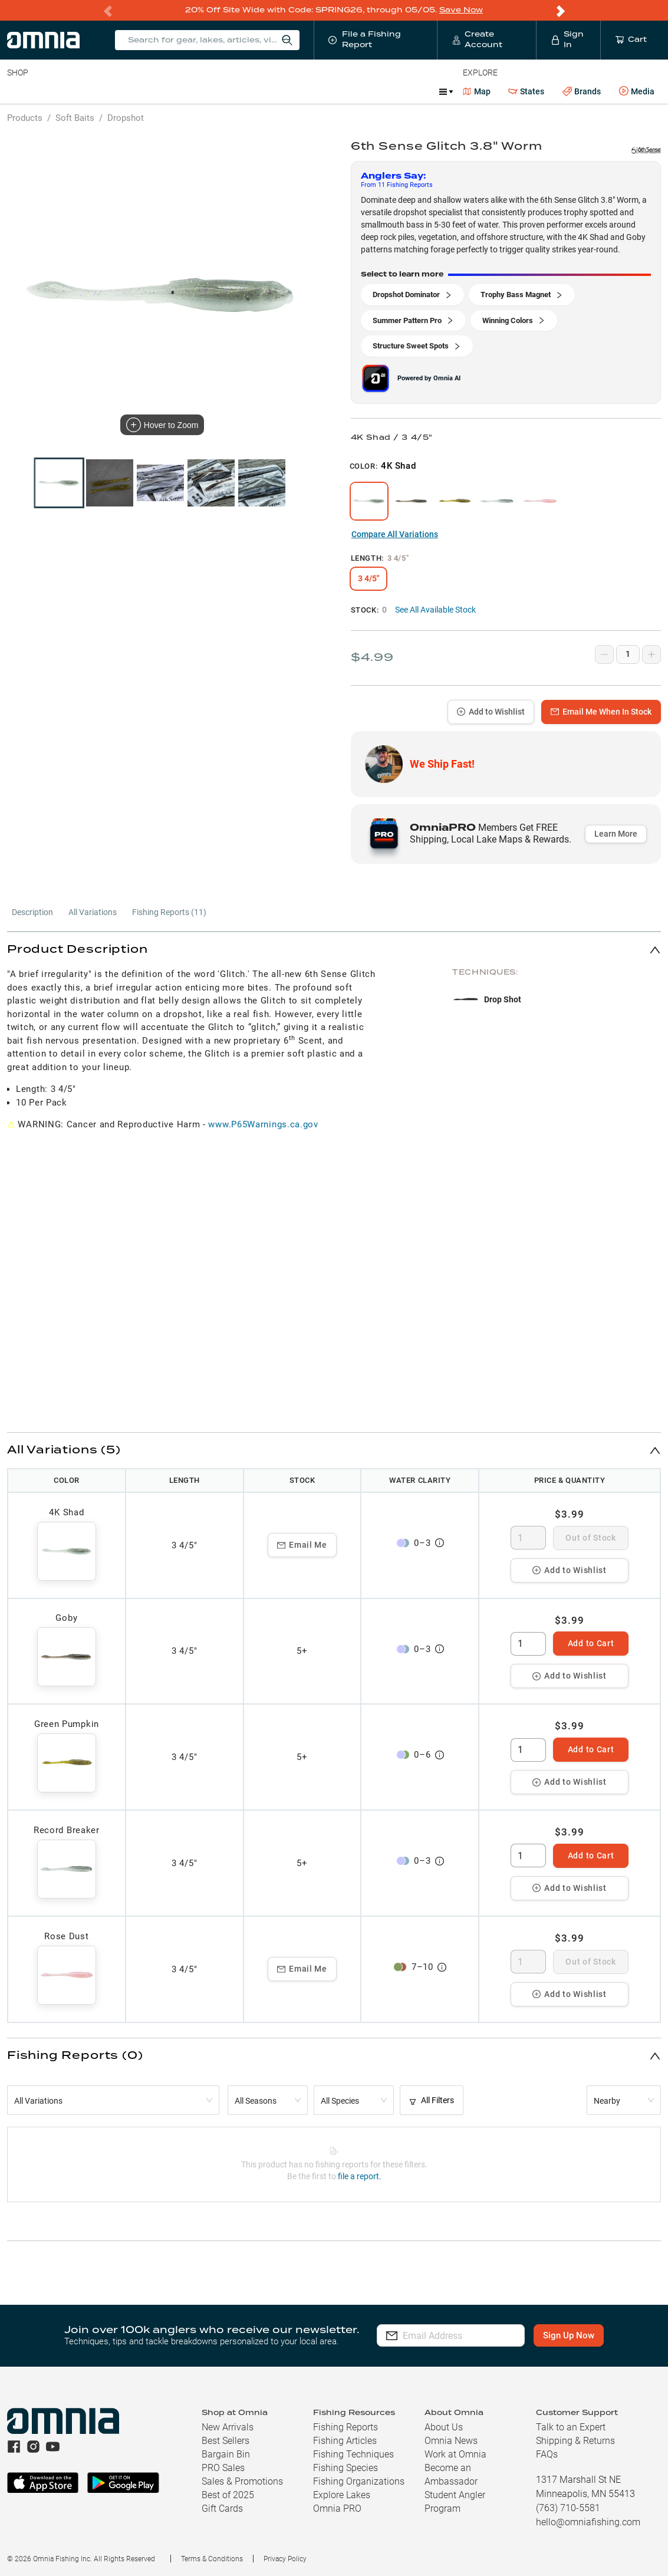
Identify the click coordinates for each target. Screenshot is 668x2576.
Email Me (302, 1544)
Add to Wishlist (491, 711)
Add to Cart (591, 1642)
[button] (334, 949)
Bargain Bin (226, 2453)
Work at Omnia (455, 2453)
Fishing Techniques (353, 2453)
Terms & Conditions (212, 2558)
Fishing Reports (345, 2426)
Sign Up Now (575, 2335)
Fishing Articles (345, 2440)
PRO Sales (223, 2467)
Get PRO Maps (348, 91)
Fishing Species (345, 2467)
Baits (17, 91)
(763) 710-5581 (568, 2507)
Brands (581, 91)
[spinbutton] (528, 1537)
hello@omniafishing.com (588, 2521)
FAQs (547, 2453)
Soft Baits (74, 117)
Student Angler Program (455, 2501)
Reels (129, 91)
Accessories (233, 91)
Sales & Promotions (242, 2480)
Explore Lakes (341, 2494)
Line (53, 91)
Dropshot (125, 117)
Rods (90, 91)
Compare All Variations (394, 533)
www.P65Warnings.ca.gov (263, 1123)
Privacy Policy (285, 2558)
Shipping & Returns (575, 2440)
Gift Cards (222, 2508)
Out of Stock (590, 1537)
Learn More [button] (615, 833)
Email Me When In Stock (601, 711)
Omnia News (451, 2440)
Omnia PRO (337, 2508)
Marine (288, 91)
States (526, 91)
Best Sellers (225, 2440)
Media (636, 91)
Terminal (175, 91)
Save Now (461, 9)
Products (24, 117)
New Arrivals (228, 2426)
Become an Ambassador (451, 2474)
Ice (399, 91)
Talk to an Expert (571, 2426)
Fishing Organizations (358, 2480)
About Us (444, 2426)
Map (477, 91)
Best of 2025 (228, 2494)
